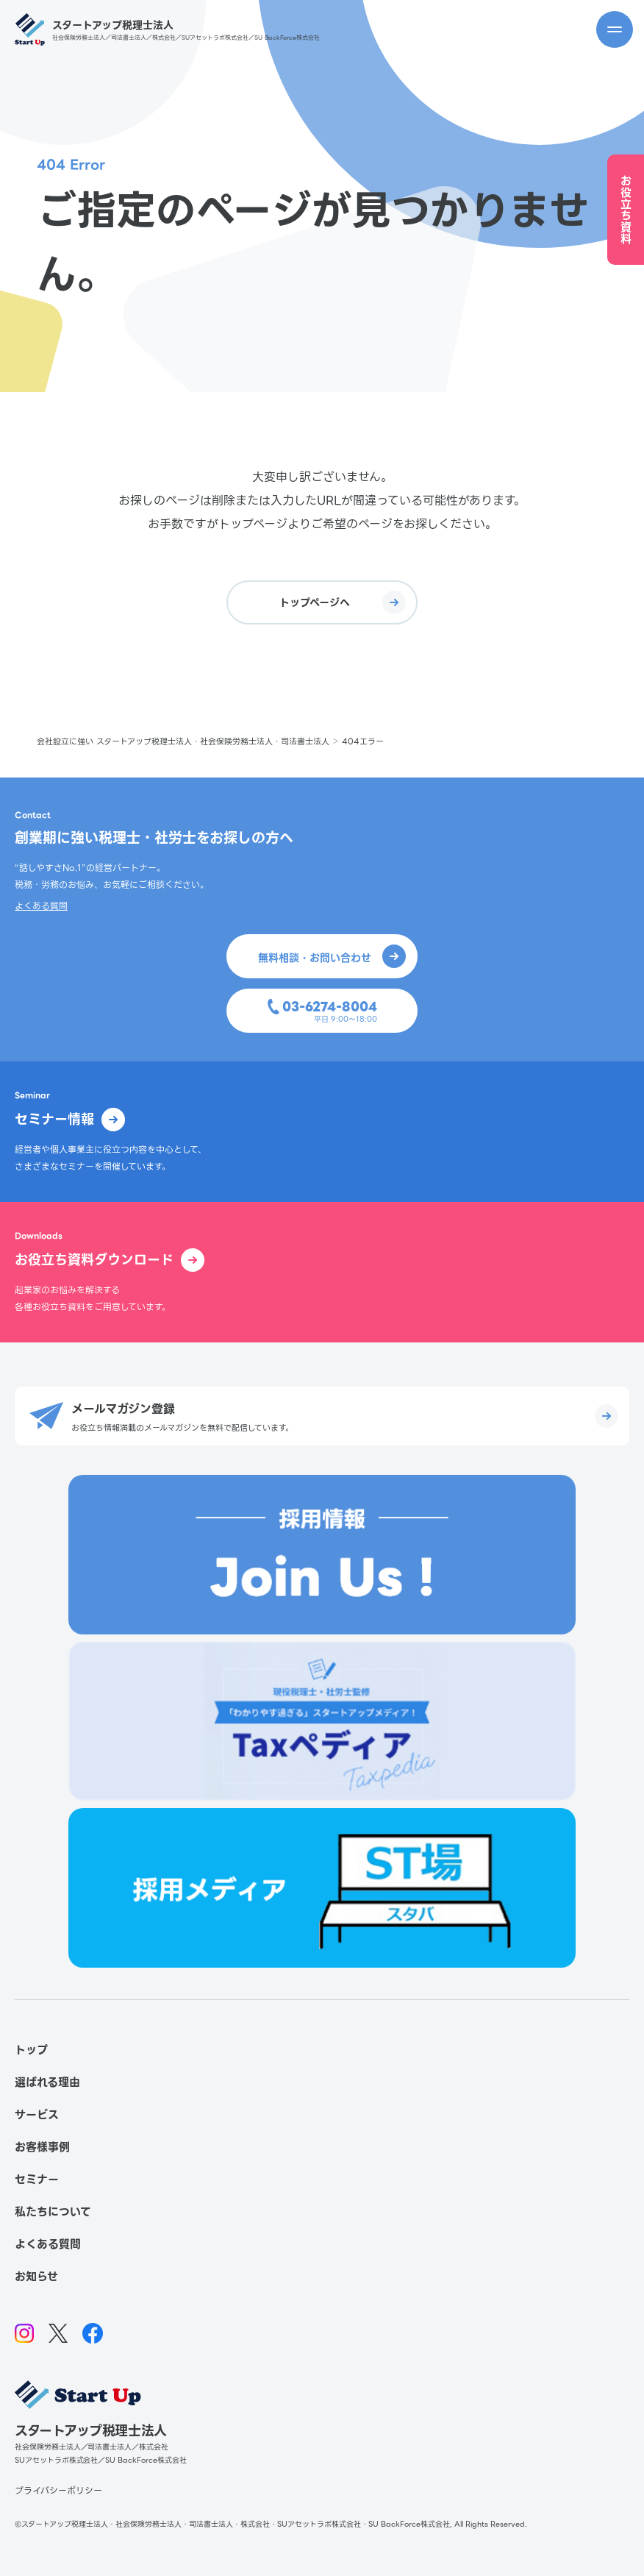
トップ (31, 2050)
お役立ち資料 (626, 210)
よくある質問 (41, 906)
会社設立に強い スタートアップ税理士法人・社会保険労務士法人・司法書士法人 (183, 741)
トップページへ (342, 602)
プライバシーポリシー (58, 2490)
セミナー (37, 2179)
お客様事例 (42, 2147)
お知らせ (36, 2276)
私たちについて (53, 2212)
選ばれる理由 (47, 2082)
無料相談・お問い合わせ (332, 956)
